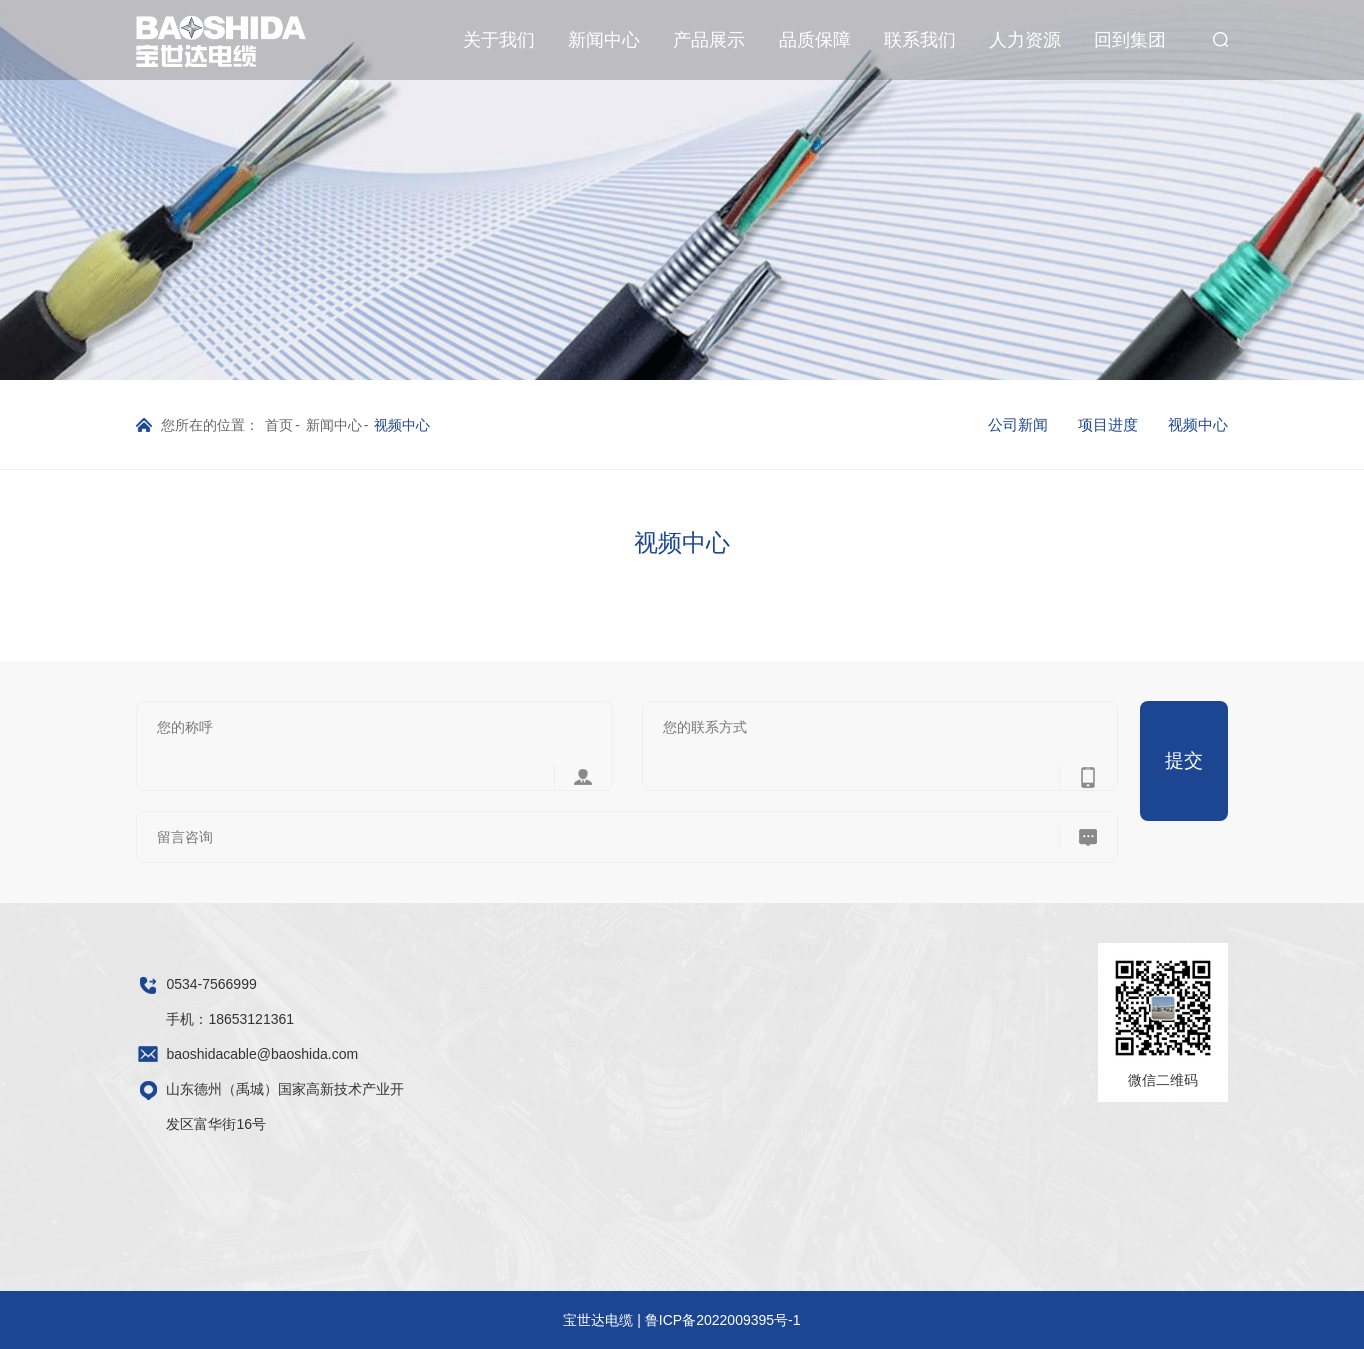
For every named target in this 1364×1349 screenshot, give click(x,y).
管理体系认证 (752, 1125)
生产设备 (738, 1013)
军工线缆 (640, 1209)
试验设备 (738, 1069)
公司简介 (444, 985)
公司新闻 (1018, 424)
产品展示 (709, 40)
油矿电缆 (640, 1041)
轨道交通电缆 (654, 1097)
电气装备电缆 (654, 1013)
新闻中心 (604, 40)
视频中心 (1198, 424)
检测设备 (738, 1041)
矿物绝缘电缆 (654, 1181)
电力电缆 (640, 985)
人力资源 (1025, 40)
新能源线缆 (647, 1153)
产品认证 (738, 1097)
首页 (279, 425)
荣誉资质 (444, 1013)
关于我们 (499, 40)
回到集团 (1130, 40)
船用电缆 (640, 1125)
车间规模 (738, 985)
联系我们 (920, 40)
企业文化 (444, 1041)
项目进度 (1108, 424)
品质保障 (815, 40)
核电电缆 (640, 1237)
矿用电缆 (640, 1069)
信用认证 (738, 1153)
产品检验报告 (752, 1209)
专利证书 (738, 1181)
